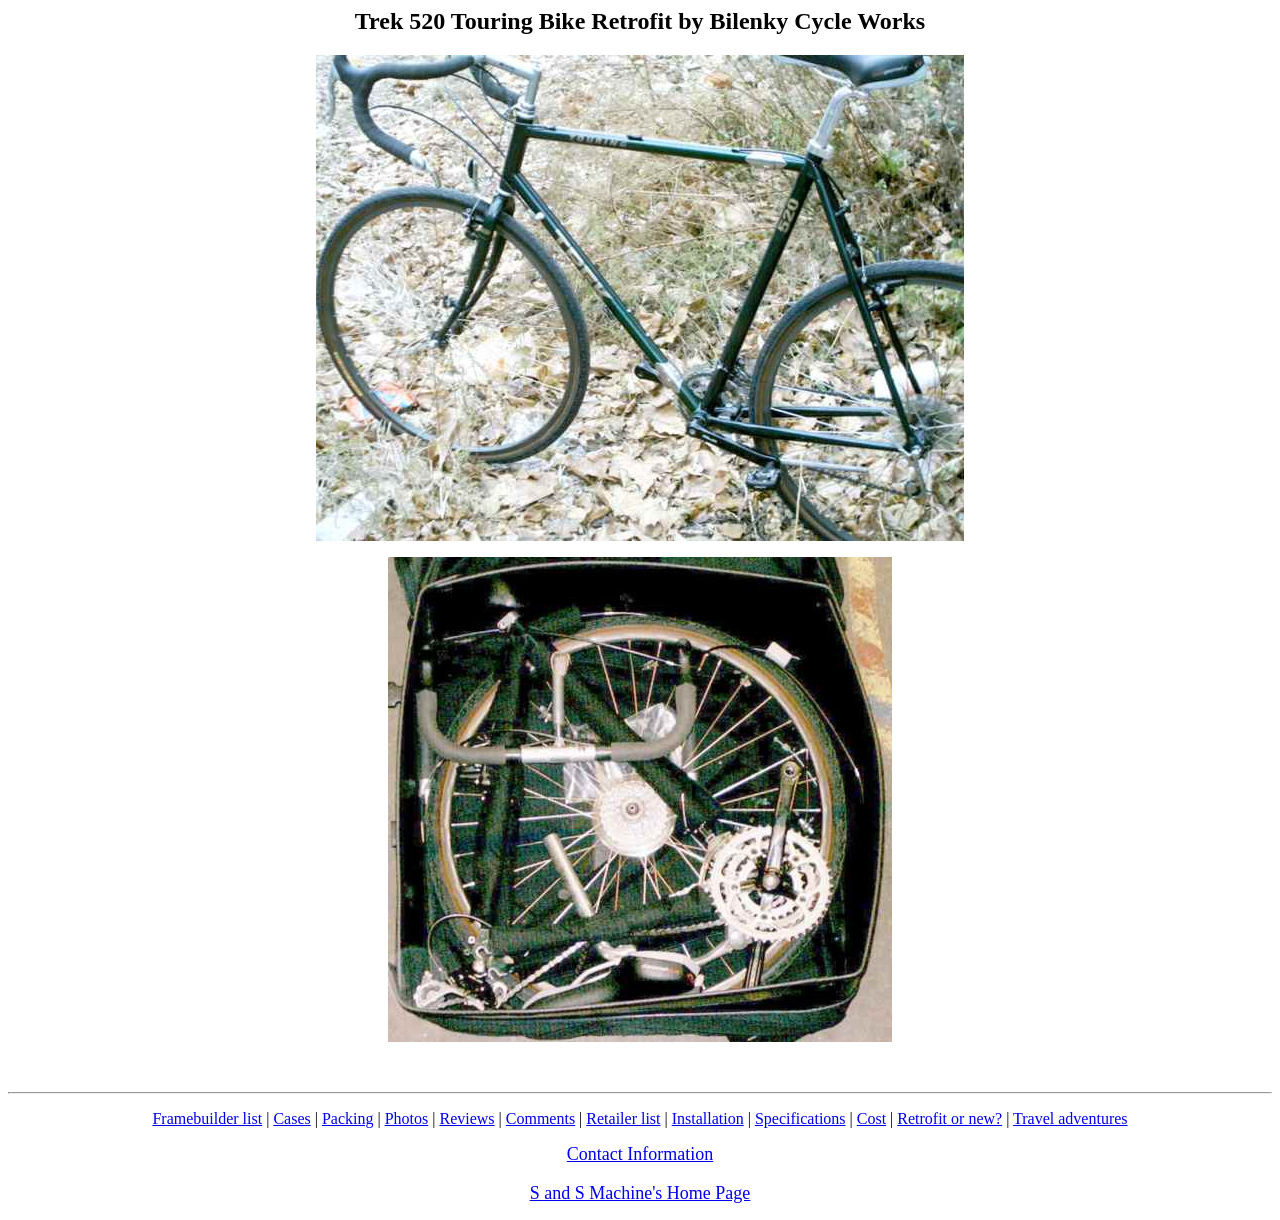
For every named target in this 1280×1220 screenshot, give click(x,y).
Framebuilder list (207, 1118)
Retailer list (623, 1118)
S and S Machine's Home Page (640, 1193)
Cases (291, 1118)
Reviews (466, 1118)
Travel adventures (1070, 1118)
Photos (407, 1118)
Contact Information (640, 1154)
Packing (348, 1118)
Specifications (800, 1118)
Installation (708, 1118)
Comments (540, 1118)
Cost (871, 1118)
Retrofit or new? (949, 1118)
